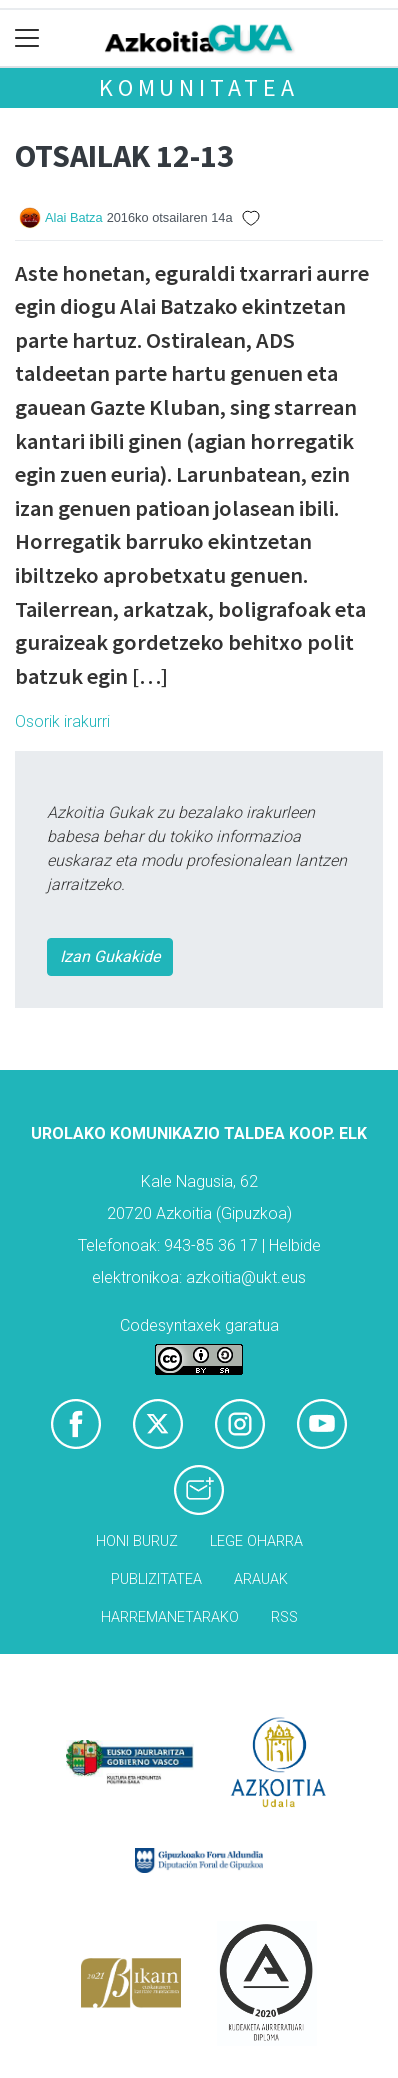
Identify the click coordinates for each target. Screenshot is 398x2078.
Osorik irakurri (62, 721)
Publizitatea (156, 1579)
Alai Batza (74, 217)
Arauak (261, 1579)
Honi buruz (137, 1541)
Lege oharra (256, 1541)
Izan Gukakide (110, 956)
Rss (284, 1617)
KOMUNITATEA (199, 87)
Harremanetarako (170, 1617)
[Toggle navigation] (27, 38)
